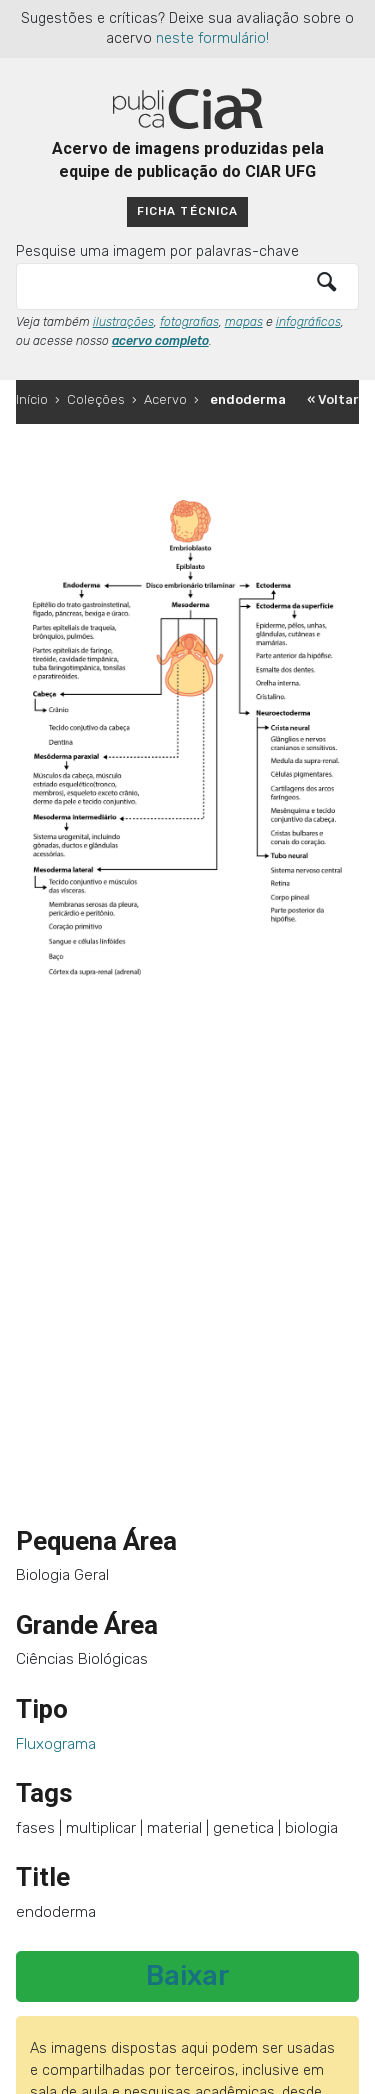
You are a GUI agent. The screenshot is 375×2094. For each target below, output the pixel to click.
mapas (244, 322)
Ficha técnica (187, 211)
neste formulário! (212, 38)
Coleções (96, 399)
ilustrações (123, 322)
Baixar (188, 1976)
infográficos (308, 322)
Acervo (165, 399)
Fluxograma (56, 1744)
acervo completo (160, 341)
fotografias (189, 322)
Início (32, 399)
